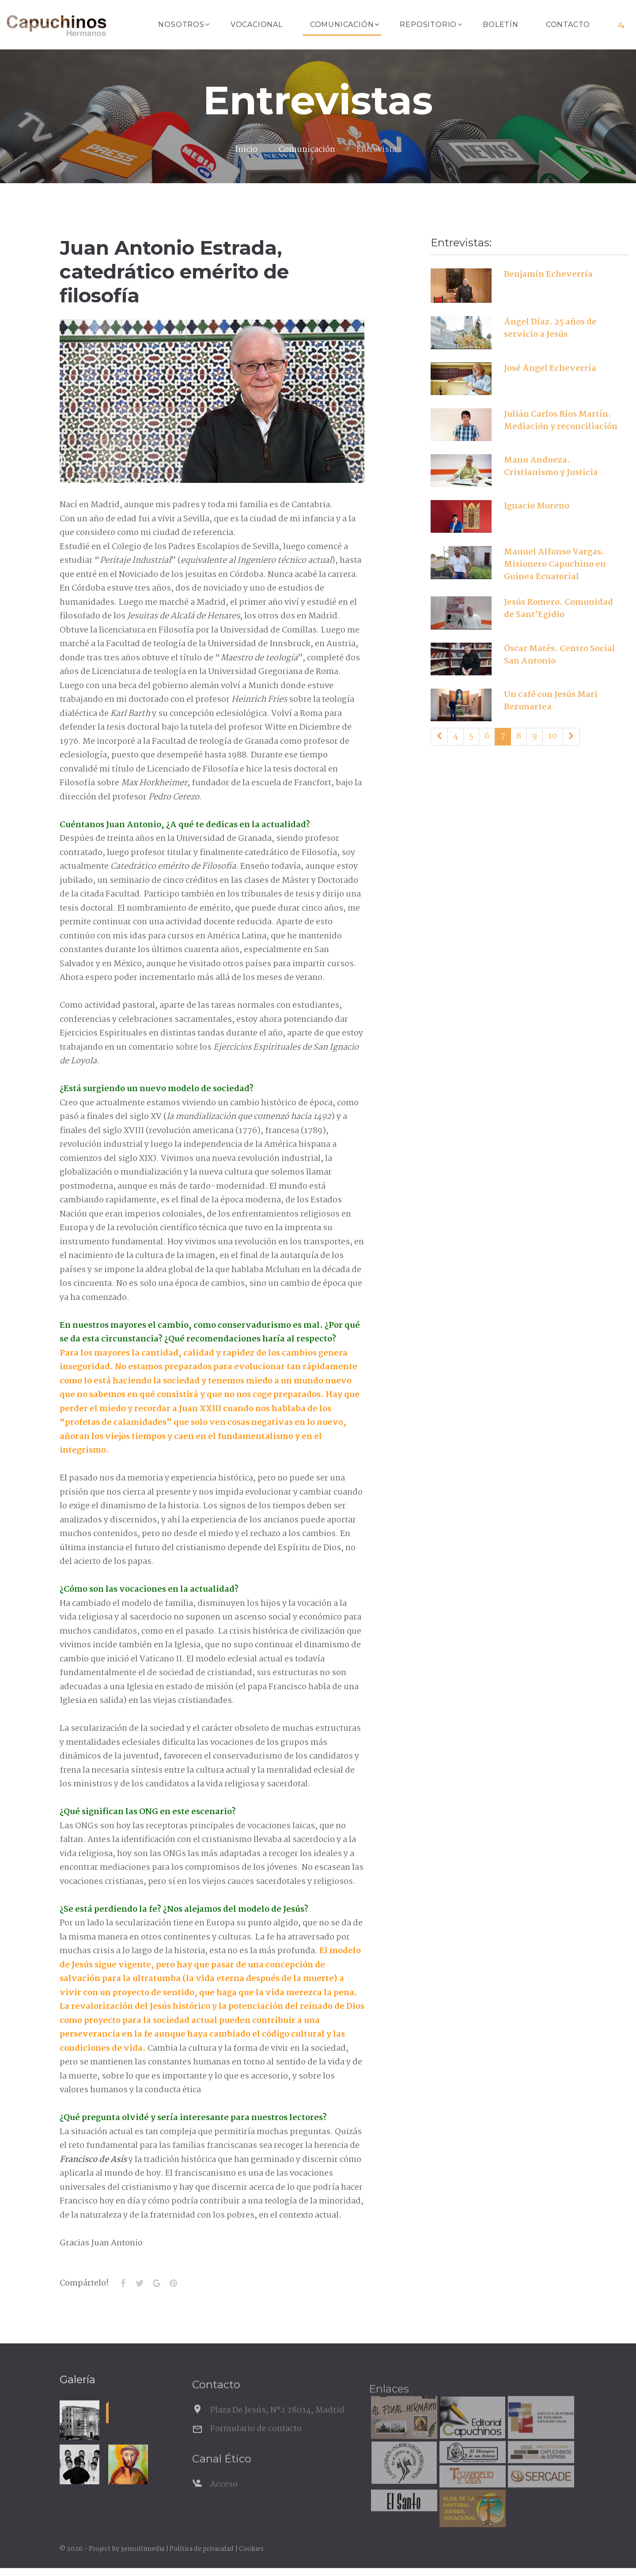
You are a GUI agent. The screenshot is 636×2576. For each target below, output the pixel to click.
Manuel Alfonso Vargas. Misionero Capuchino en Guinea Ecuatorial (555, 565)
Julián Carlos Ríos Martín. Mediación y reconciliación (560, 420)
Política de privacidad (202, 2549)
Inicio (246, 149)
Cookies (251, 2549)
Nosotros (181, 24)
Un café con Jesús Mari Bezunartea (551, 701)
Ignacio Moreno (536, 506)
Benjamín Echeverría (548, 274)
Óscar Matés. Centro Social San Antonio (559, 655)
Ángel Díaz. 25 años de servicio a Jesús (550, 328)
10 (552, 736)
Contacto (568, 24)
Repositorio (428, 24)
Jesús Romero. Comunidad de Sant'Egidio (558, 608)
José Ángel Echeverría (550, 368)
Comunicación (342, 24)
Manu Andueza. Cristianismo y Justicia (551, 466)
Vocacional (257, 24)
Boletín (501, 24)
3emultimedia (142, 2549)
